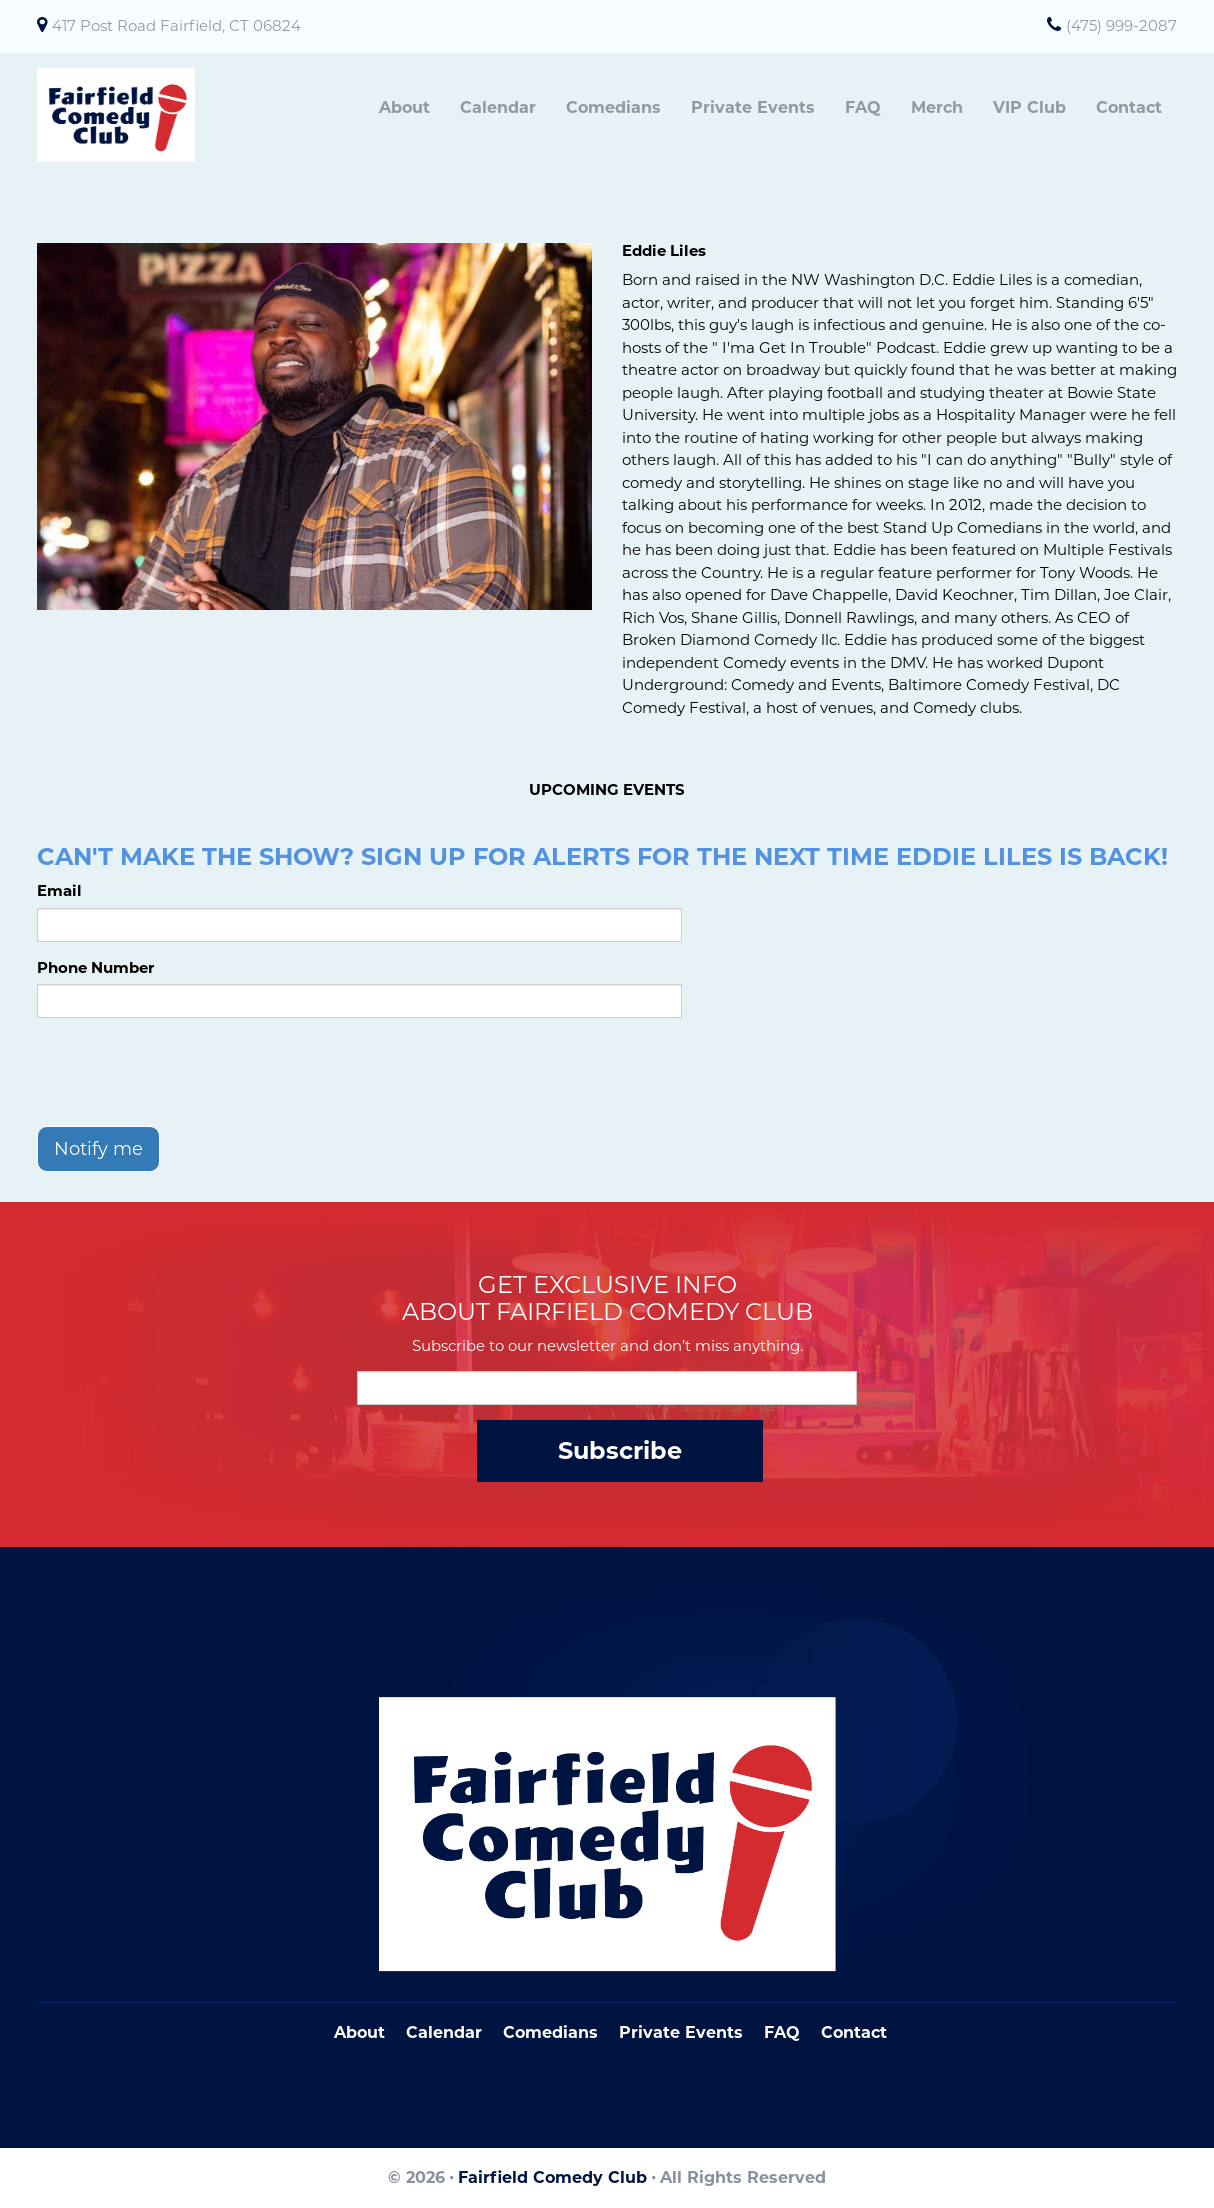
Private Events (753, 107)
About (404, 107)
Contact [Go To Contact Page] (854, 2032)
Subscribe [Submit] (620, 1450)
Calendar (498, 107)
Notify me (98, 1149)
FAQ (863, 107)
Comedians (613, 107)
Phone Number (95, 967)
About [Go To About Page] (359, 2032)
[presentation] (189, 1072)
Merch (937, 107)
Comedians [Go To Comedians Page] (550, 2032)
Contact (1129, 107)
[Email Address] (607, 1388)
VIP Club (1029, 107)
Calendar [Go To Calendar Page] (444, 2032)
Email (59, 890)
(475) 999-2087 (1121, 25)
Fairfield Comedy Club (552, 2177)
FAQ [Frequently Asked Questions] (782, 2032)
